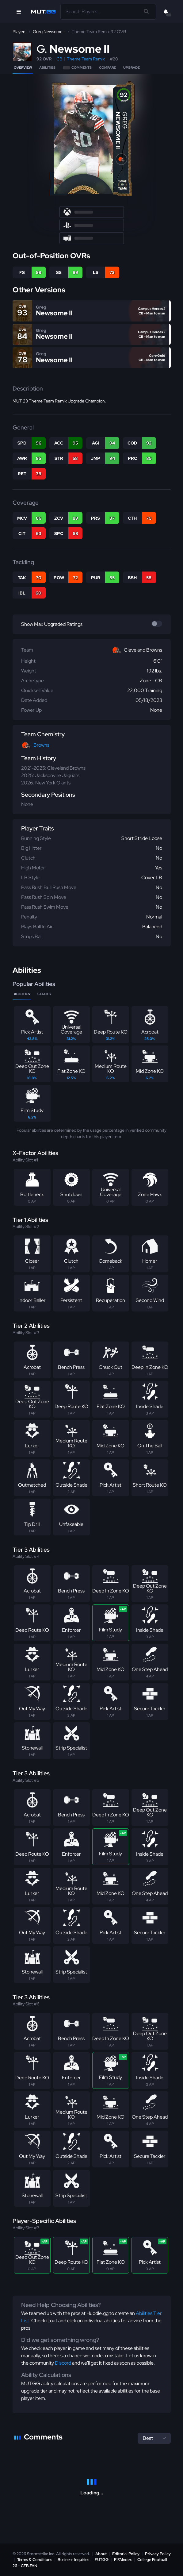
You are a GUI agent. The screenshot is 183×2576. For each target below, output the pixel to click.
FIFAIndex (123, 2559)
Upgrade (131, 67)
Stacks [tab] (44, 994)
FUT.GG (102, 2559)
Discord (63, 2363)
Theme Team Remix (86, 59)
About (101, 2553)
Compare (107, 67)
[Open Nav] (18, 11)
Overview (23, 67)
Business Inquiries (73, 2559)
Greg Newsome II (49, 31)
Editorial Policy (125, 2553)
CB (59, 59)
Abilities (47, 67)
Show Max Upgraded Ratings (51, 624)
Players (19, 31)
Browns (41, 745)
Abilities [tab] (22, 994)
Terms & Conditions (34, 2559)
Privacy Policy (158, 2553)
